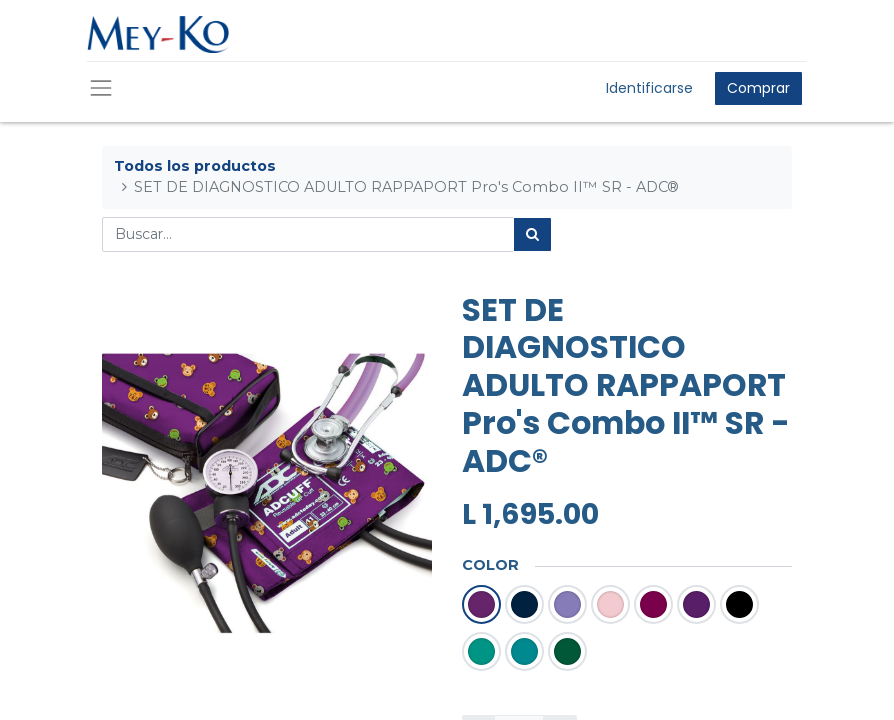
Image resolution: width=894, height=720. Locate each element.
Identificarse (649, 88)
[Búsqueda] (532, 234)
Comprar (758, 88)
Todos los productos (195, 166)
